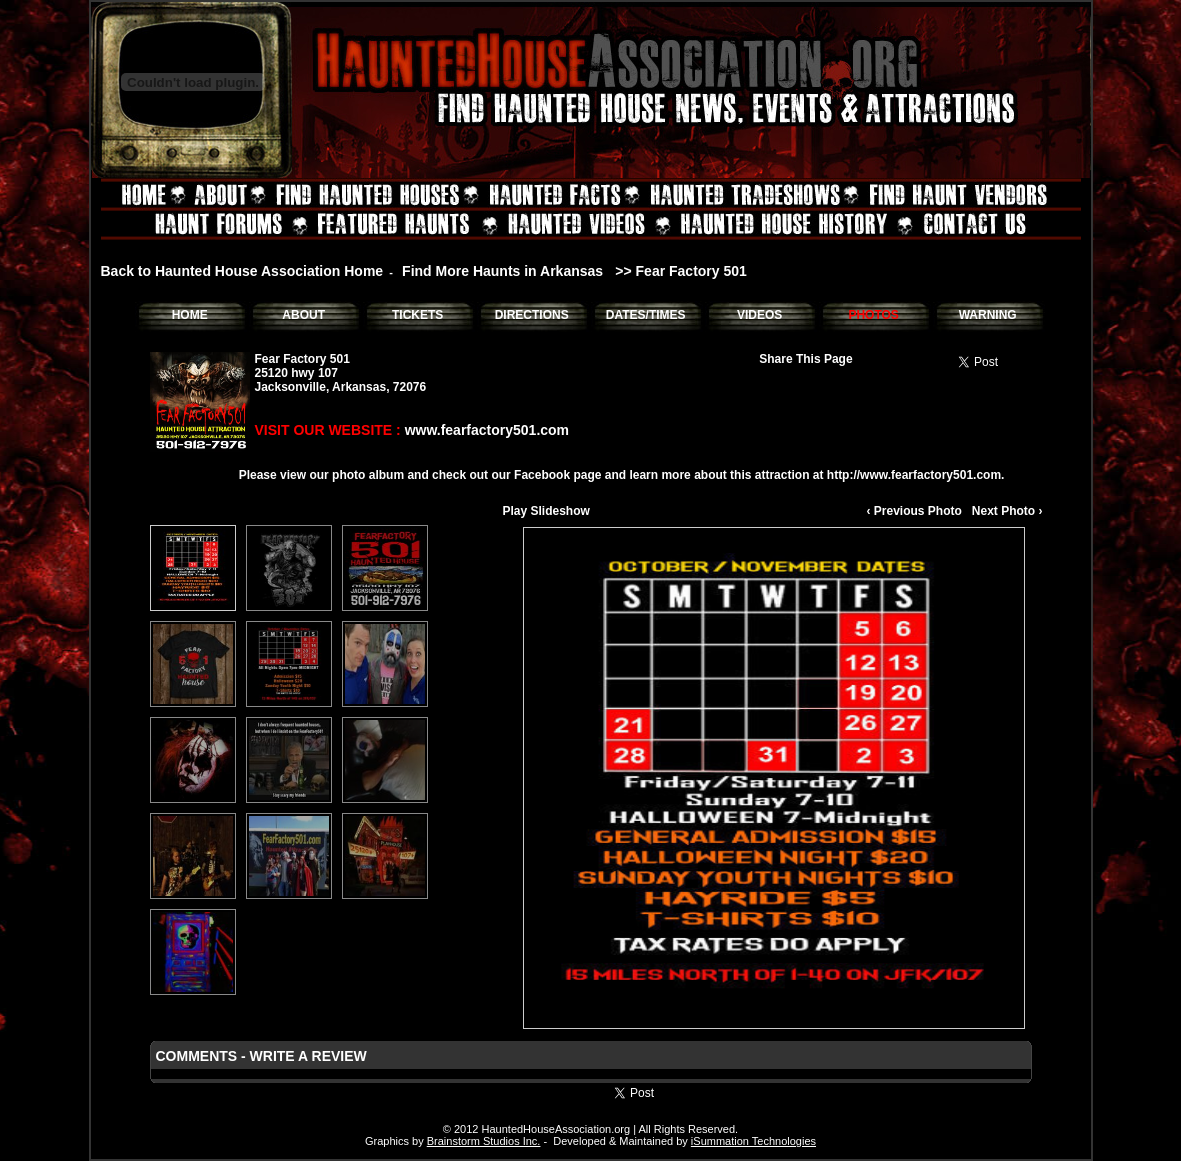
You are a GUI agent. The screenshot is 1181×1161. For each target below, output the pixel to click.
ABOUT (303, 315)
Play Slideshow (546, 511)
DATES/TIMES (646, 315)
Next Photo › (1007, 511)
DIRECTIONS (532, 315)
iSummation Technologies (753, 1141)
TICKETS (417, 315)
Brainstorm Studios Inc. (484, 1141)
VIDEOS (759, 315)
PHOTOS (873, 315)
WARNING (988, 315)
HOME (190, 315)
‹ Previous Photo (913, 511)
